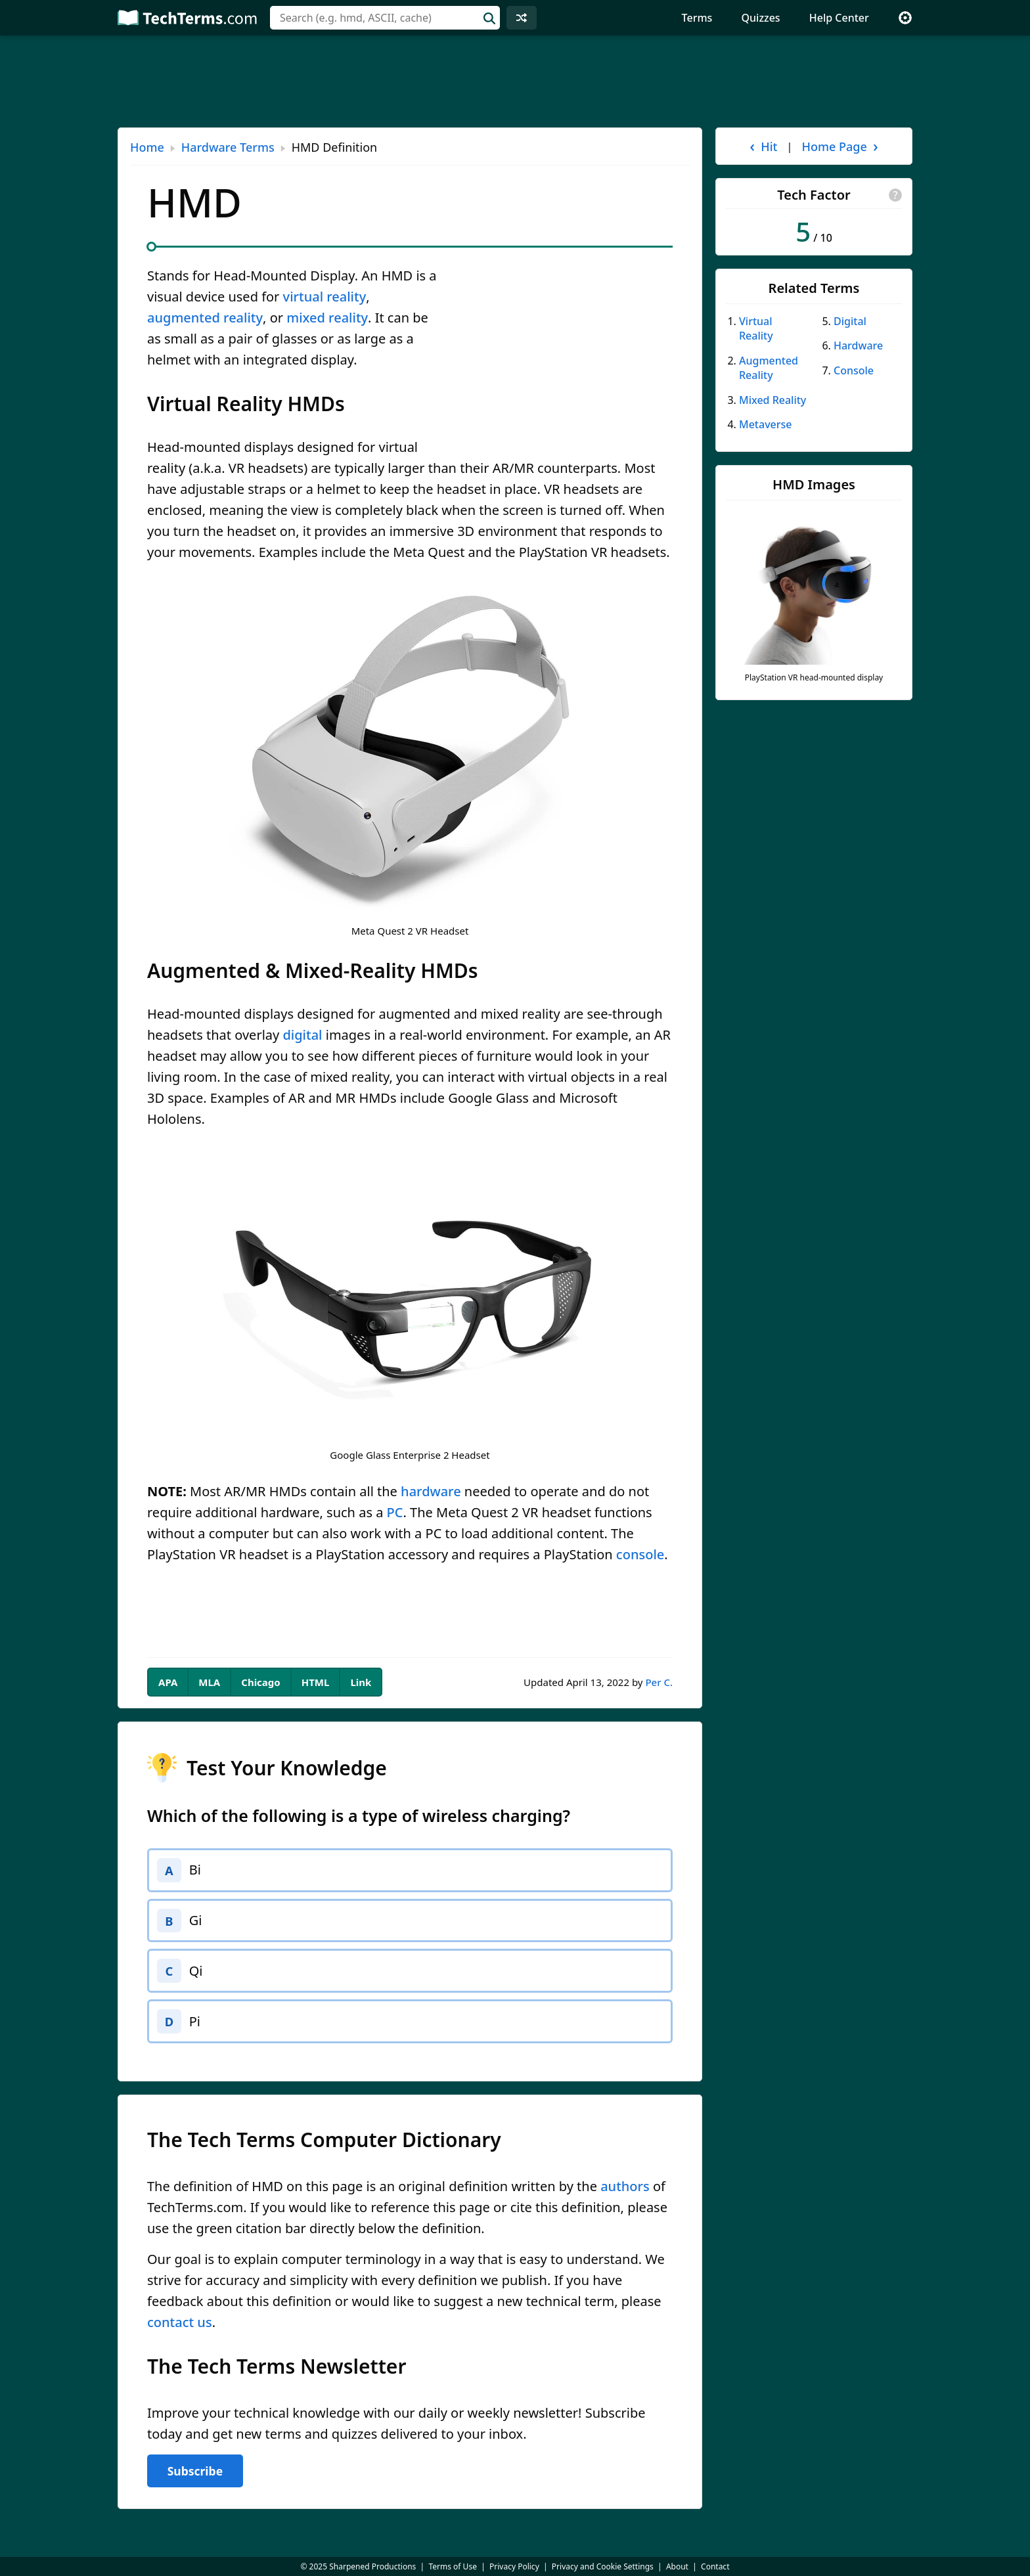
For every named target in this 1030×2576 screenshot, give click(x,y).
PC (395, 1512)
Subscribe (195, 2479)
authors (625, 2195)
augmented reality (205, 317)
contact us (179, 2331)
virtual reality (325, 296)
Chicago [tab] (260, 1682)
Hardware (858, 345)
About (677, 2566)
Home (147, 147)
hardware (431, 1491)
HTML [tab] (316, 1682)
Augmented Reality (768, 367)
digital (302, 1035)
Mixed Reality (772, 400)
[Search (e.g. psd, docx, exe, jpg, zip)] (385, 18)
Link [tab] (360, 1682)
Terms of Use (452, 2566)
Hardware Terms (228, 147)
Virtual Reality (756, 328)
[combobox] (385, 18)
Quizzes (761, 18)
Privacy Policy (514, 2566)
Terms (697, 18)
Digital (850, 321)
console (640, 1554)
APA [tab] (167, 1682)
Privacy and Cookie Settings (603, 2566)
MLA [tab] (209, 1682)
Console (854, 370)
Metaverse (765, 424)
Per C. (659, 1682)
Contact (715, 2566)
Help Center (839, 18)
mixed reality (327, 317)
